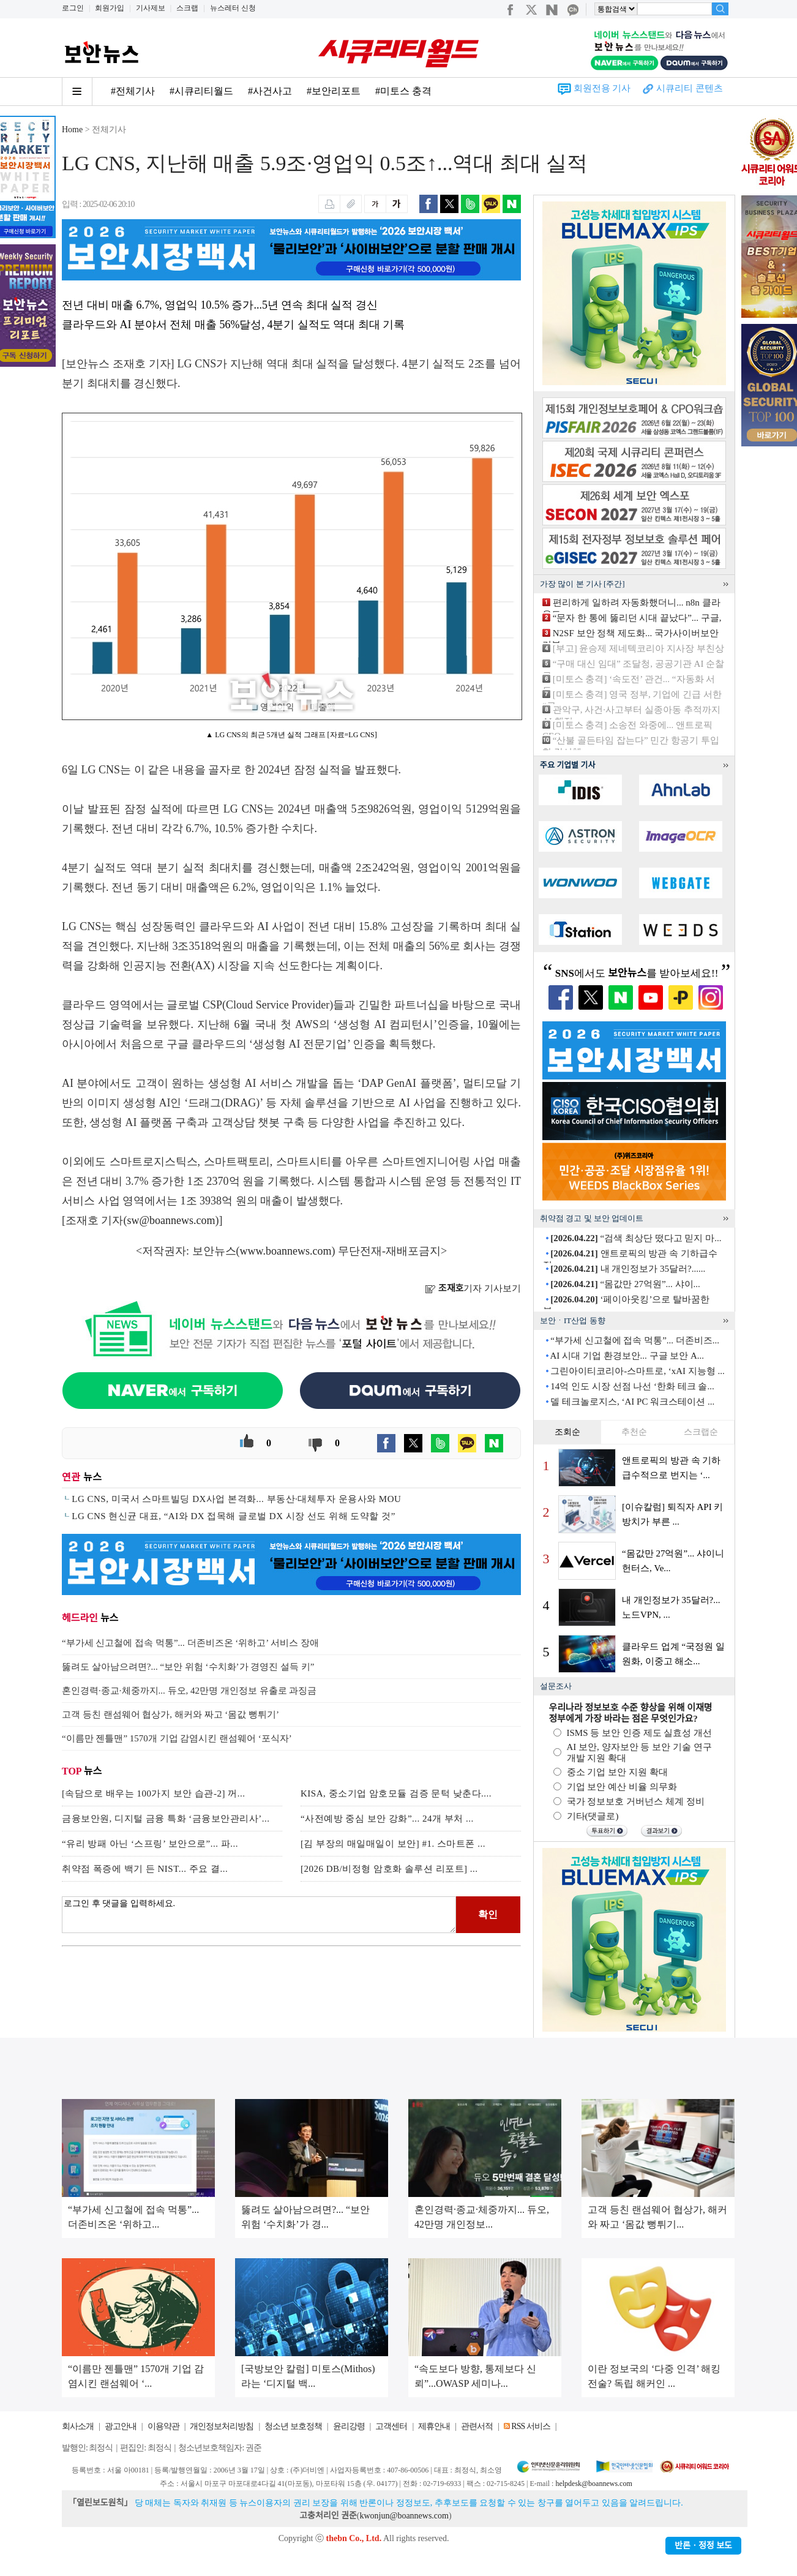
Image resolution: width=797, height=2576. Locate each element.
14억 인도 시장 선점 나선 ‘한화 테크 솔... (632, 1386)
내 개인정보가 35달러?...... (627, 1269)
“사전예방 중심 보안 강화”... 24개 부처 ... (387, 1818)
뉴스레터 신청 (233, 8)
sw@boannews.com (171, 1220)
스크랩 (187, 8)
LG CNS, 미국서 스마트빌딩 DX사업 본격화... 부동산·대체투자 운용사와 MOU (236, 1499)
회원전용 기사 (602, 88)
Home (72, 129)
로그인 (73, 8)
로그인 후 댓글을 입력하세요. (259, 1914)
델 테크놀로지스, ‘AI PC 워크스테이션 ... (632, 1401)
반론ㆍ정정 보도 (703, 2545)
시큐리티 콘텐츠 (689, 88)
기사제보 (150, 8)
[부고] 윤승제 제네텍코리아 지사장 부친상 (638, 648)
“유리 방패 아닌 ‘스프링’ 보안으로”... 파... (150, 1844)
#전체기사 (133, 91)
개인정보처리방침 (221, 2426)
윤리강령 (349, 2426)
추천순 (634, 1431)
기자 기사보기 (473, 1288)
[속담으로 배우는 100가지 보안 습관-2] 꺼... (153, 1793)
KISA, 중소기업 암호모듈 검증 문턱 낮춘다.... (396, 1793)
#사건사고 (270, 91)
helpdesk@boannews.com (593, 2483)
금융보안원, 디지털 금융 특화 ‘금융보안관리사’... (166, 1818)
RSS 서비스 (530, 2426)
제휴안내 (434, 2426)
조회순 (567, 1431)
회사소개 (78, 2426)
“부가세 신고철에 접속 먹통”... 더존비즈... (634, 1340)
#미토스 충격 (403, 91)
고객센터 (391, 2426)
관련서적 (477, 2426)
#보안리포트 (334, 91)
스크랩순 (701, 1431)
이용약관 (163, 2426)
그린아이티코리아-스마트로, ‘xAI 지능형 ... (637, 1371)
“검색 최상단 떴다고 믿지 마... (635, 1238)
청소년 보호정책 (293, 2426)
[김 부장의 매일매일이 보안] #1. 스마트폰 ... (393, 1844)
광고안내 (121, 2426)
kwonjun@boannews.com (403, 2515)
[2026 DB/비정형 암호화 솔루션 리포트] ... (389, 1869)
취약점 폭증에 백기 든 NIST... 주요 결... (145, 1869)
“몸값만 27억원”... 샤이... (625, 1284)
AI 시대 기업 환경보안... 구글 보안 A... (627, 1356)
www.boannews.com (286, 1251)
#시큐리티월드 (201, 91)
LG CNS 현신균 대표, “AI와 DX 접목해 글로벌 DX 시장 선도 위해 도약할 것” (233, 1516)
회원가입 (109, 8)
